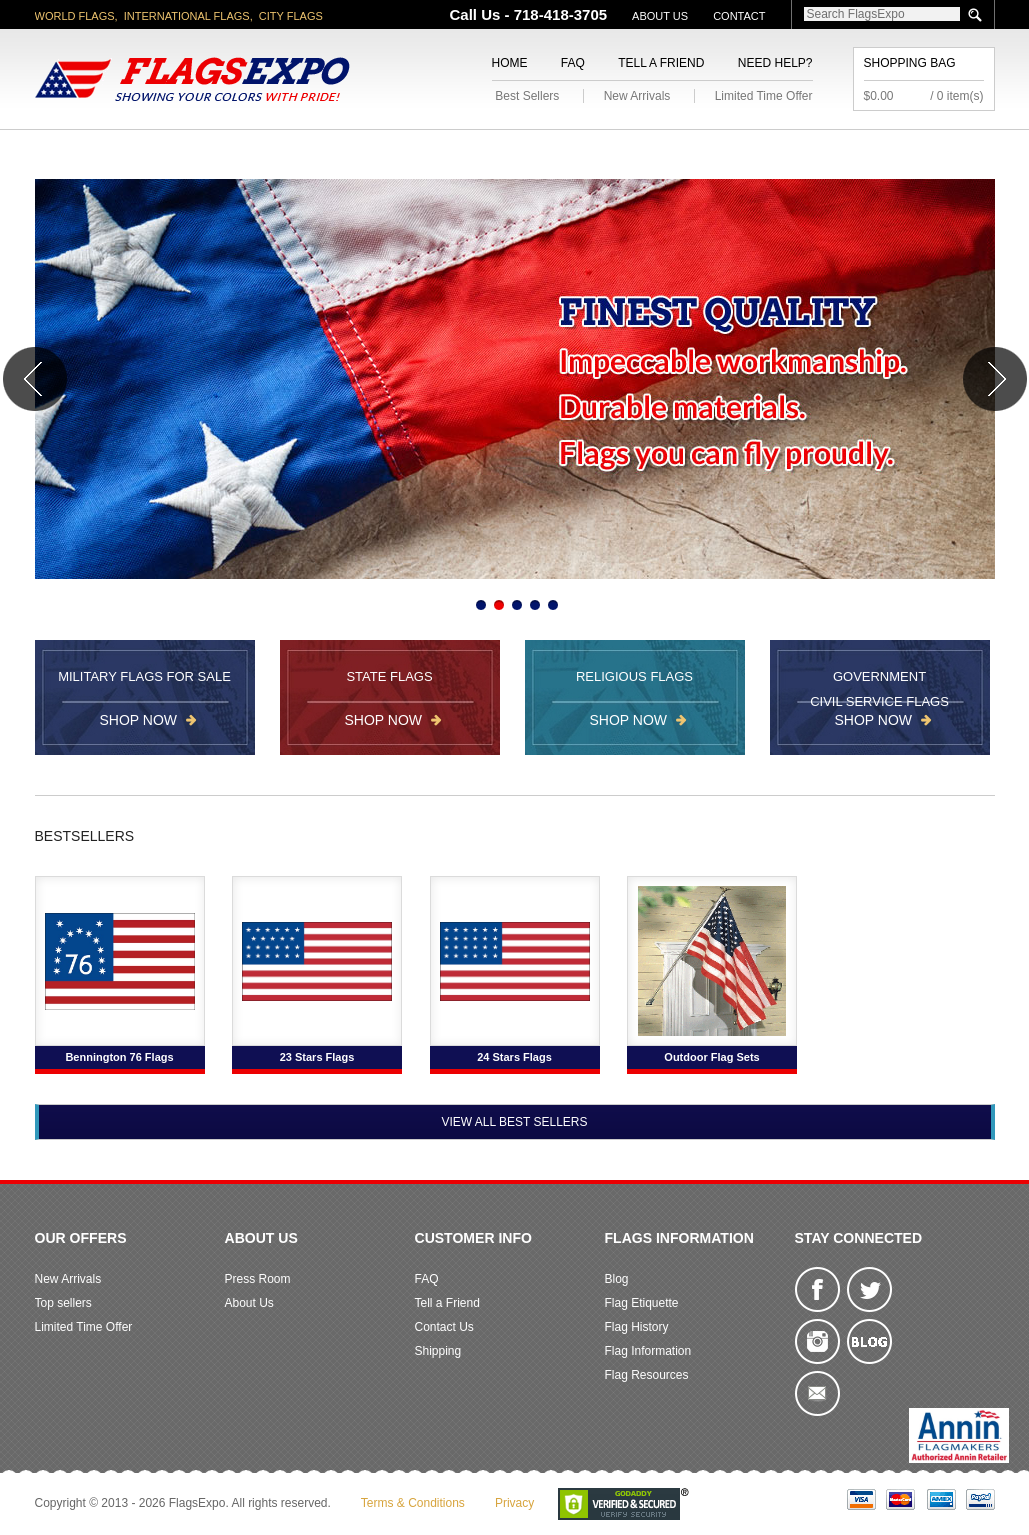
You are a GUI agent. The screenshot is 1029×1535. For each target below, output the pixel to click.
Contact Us (444, 1327)
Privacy (514, 1503)
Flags (812, 153)
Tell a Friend (661, 63)
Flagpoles (620, 153)
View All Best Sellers (514, 1122)
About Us (660, 16)
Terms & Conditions (413, 1503)
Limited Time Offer (764, 96)
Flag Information (648, 1351)
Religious (502, 153)
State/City (202, 153)
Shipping (438, 1351)
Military (396, 153)
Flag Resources (647, 1375)
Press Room (258, 1279)
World (304, 153)
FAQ (573, 63)
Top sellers (63, 1303)
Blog (617, 1279)
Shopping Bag (910, 63)
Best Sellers (527, 96)
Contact (739, 16)
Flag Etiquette (642, 1303)
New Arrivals (637, 96)
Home (510, 63)
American (90, 153)
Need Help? (775, 63)
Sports (727, 153)
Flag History (637, 1327)
